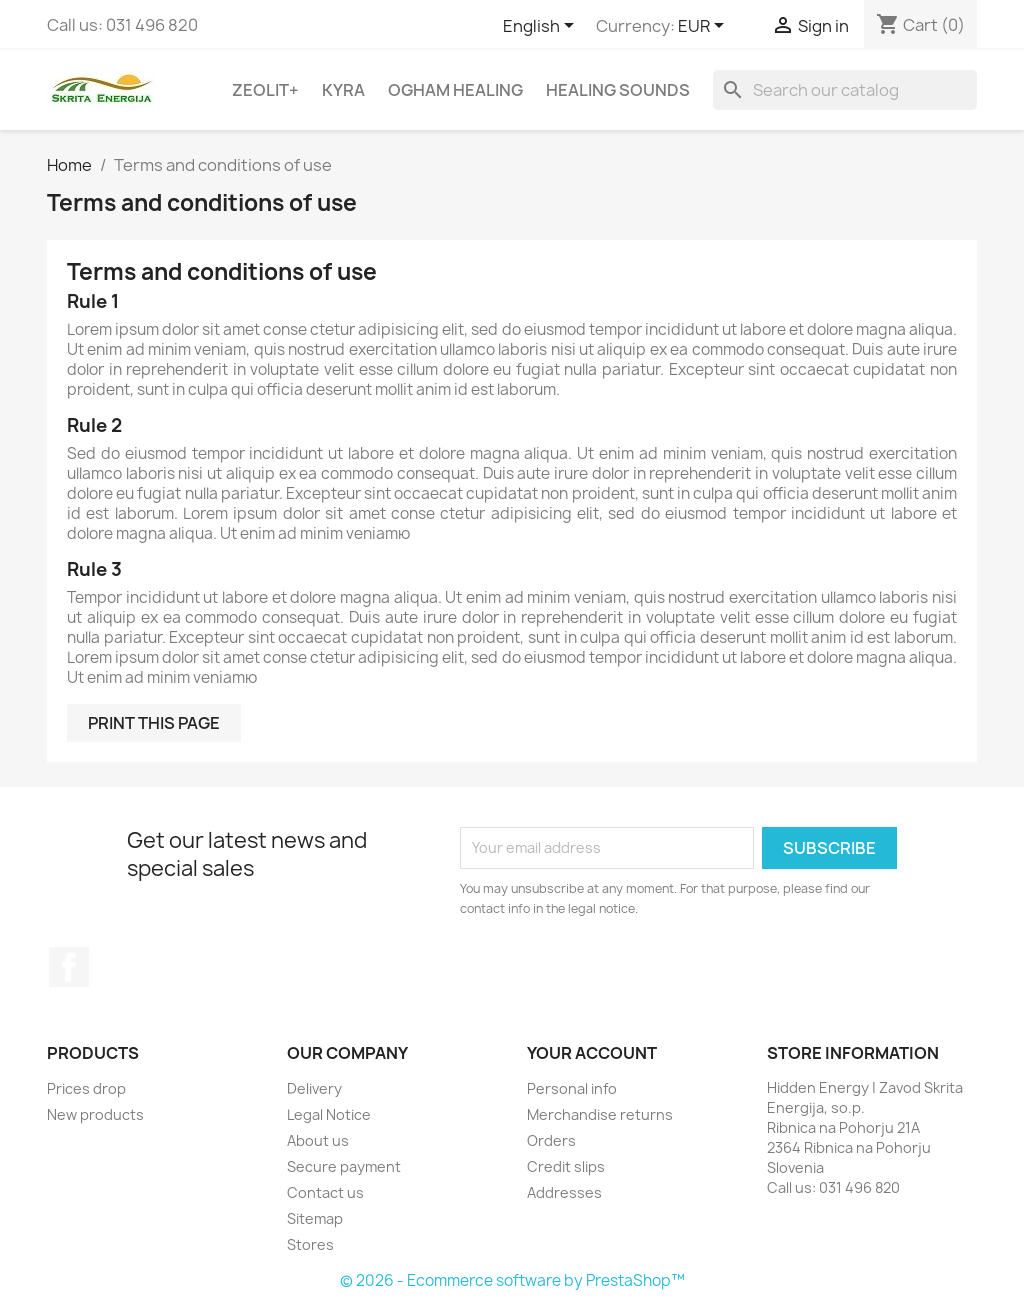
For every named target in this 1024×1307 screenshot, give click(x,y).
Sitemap (315, 1218)
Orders (551, 1140)
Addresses (564, 1192)
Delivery (314, 1088)
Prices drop (86, 1088)
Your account (592, 1053)
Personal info (572, 1088)
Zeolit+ (265, 90)
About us (318, 1140)
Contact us (325, 1192)
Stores (310, 1244)
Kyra (343, 90)
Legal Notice (329, 1114)
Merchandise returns (600, 1114)
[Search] (845, 90)
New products (95, 1114)
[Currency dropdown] (704, 27)
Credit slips (566, 1166)
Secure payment (344, 1166)
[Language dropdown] (542, 27)
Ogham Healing (455, 90)
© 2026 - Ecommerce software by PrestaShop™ (512, 1280)
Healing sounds (618, 90)
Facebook (69, 967)
